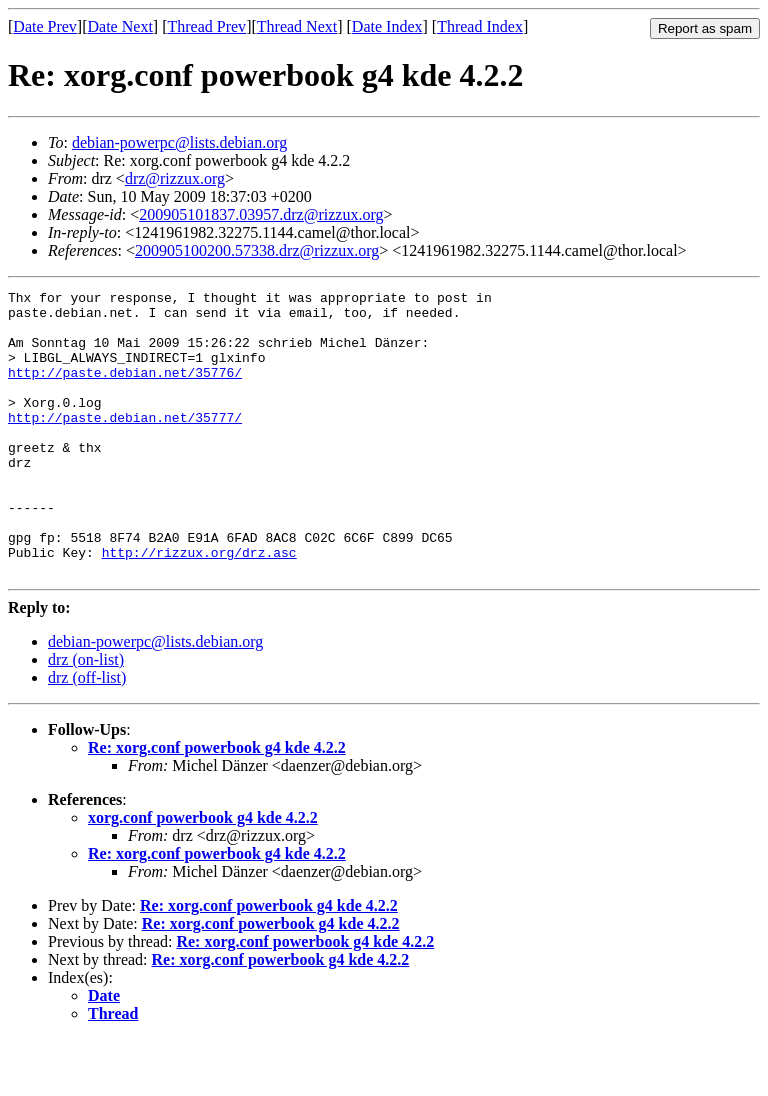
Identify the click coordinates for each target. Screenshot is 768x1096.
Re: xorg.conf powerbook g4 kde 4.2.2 (217, 804)
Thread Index (480, 26)
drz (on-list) (86, 716)
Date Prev (45, 26)
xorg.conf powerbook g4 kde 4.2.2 (203, 874)
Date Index (387, 26)
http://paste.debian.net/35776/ (125, 390)
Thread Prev (206, 26)
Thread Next (297, 26)
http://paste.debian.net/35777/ (125, 444)
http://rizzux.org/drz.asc (199, 606)
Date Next (120, 26)
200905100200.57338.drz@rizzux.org (257, 250)
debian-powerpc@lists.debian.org (179, 142)
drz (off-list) (87, 734)
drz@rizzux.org (175, 178)
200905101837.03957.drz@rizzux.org (261, 214)
